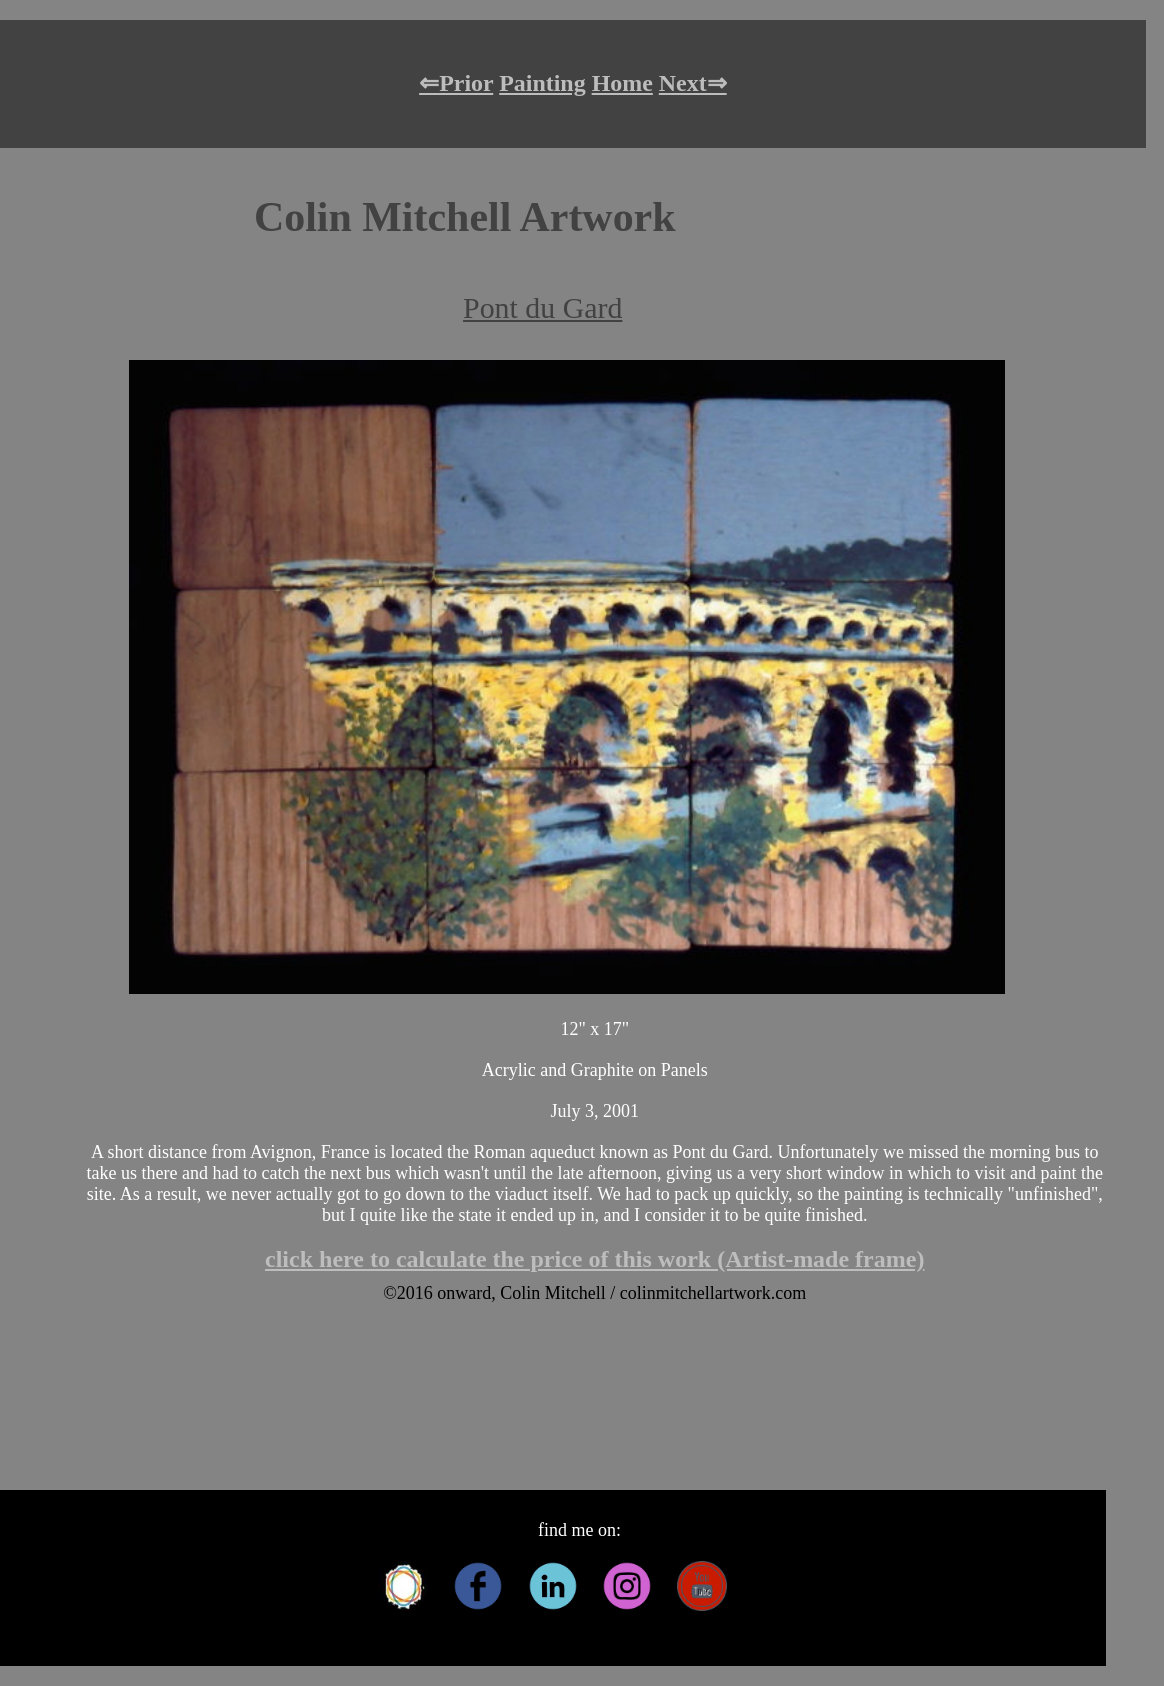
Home (622, 83)
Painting (542, 83)
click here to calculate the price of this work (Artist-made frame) (594, 1259)
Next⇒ (693, 83)
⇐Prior (456, 83)
